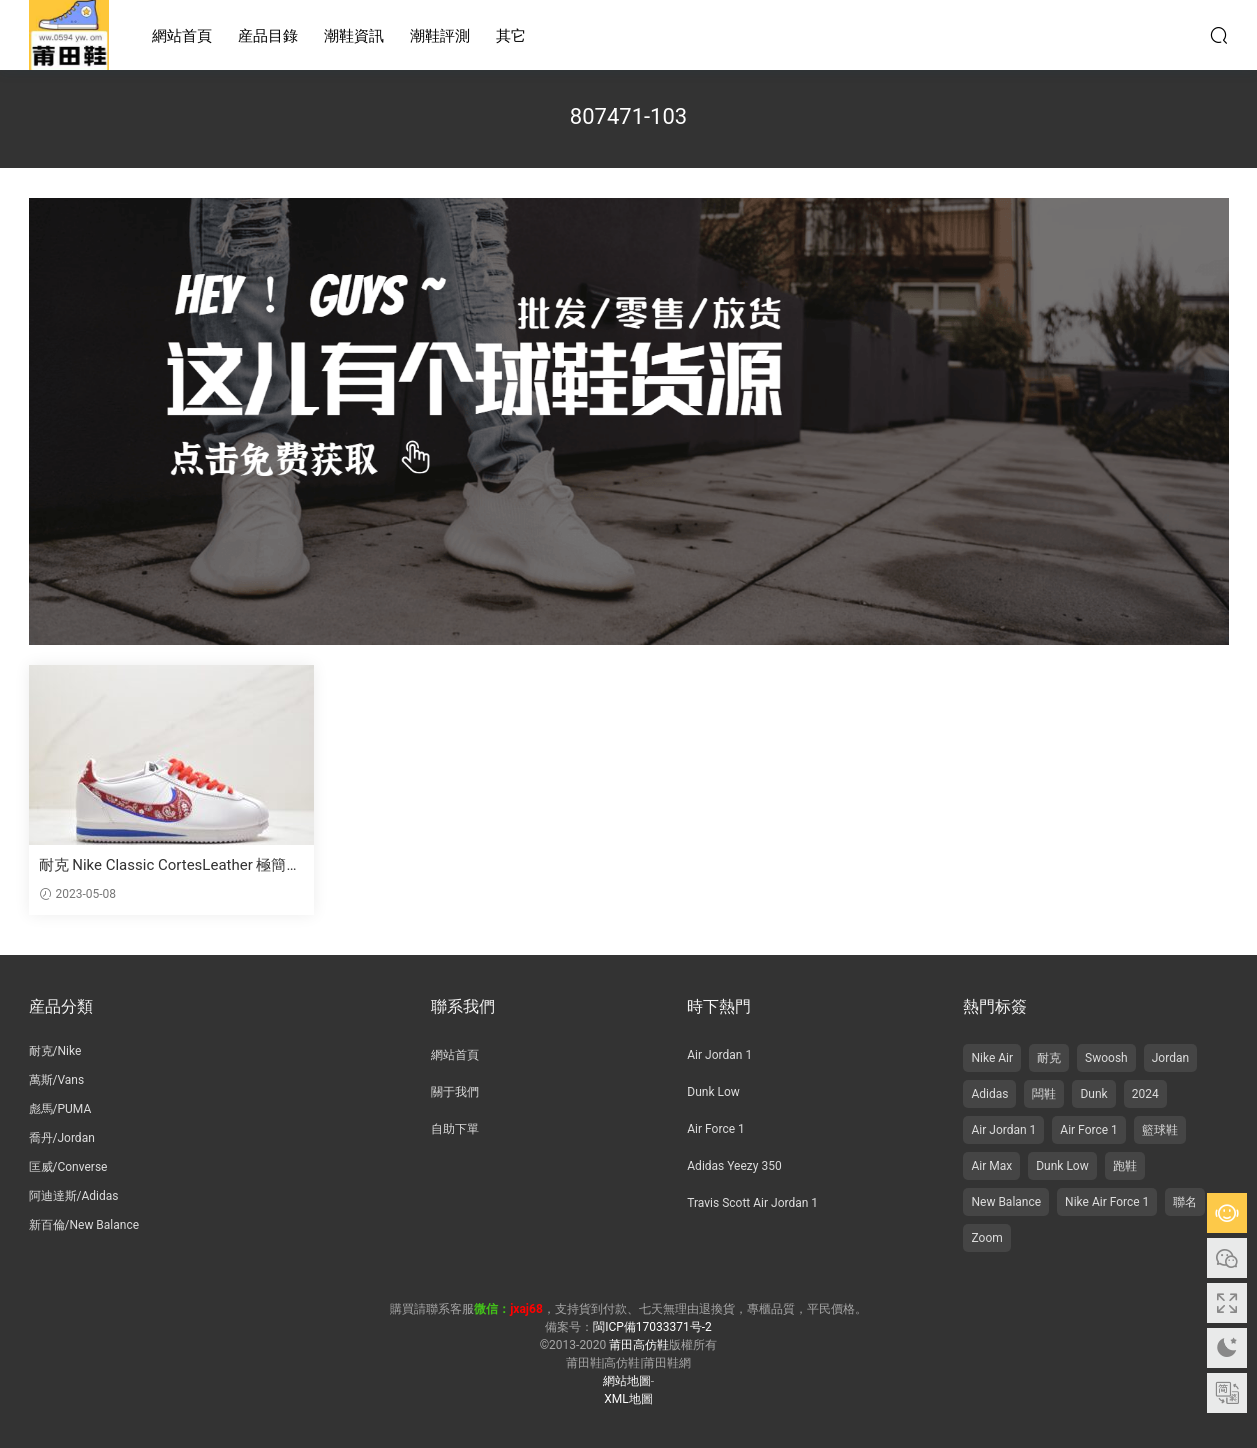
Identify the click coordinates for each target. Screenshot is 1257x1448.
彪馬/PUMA (60, 1109)
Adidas (989, 1094)
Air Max (991, 1166)
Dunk (1093, 1094)
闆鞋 (1044, 1094)
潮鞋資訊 (354, 36)
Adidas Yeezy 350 (734, 1166)
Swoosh (1106, 1058)
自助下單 (455, 1129)
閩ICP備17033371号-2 (652, 1327)
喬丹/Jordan (62, 1138)
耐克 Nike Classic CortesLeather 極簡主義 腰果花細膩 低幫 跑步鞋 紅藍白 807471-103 (170, 865)
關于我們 (455, 1092)
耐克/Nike (55, 1051)
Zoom (986, 1238)
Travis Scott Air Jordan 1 (752, 1203)
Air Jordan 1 (719, 1055)
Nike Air (992, 1058)
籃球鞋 (1160, 1130)
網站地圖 (627, 1381)
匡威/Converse (68, 1167)
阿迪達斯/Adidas (74, 1196)
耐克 (1049, 1058)
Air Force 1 (715, 1129)
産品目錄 (268, 36)
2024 (1145, 1094)
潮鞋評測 (440, 36)
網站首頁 (182, 36)
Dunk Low (713, 1092)
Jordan (1170, 1058)
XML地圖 (628, 1399)
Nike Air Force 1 (1107, 1202)
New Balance (1006, 1202)
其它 (511, 36)
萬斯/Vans (57, 1080)
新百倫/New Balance (84, 1225)
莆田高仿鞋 (69, 35)
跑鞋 (1125, 1166)
